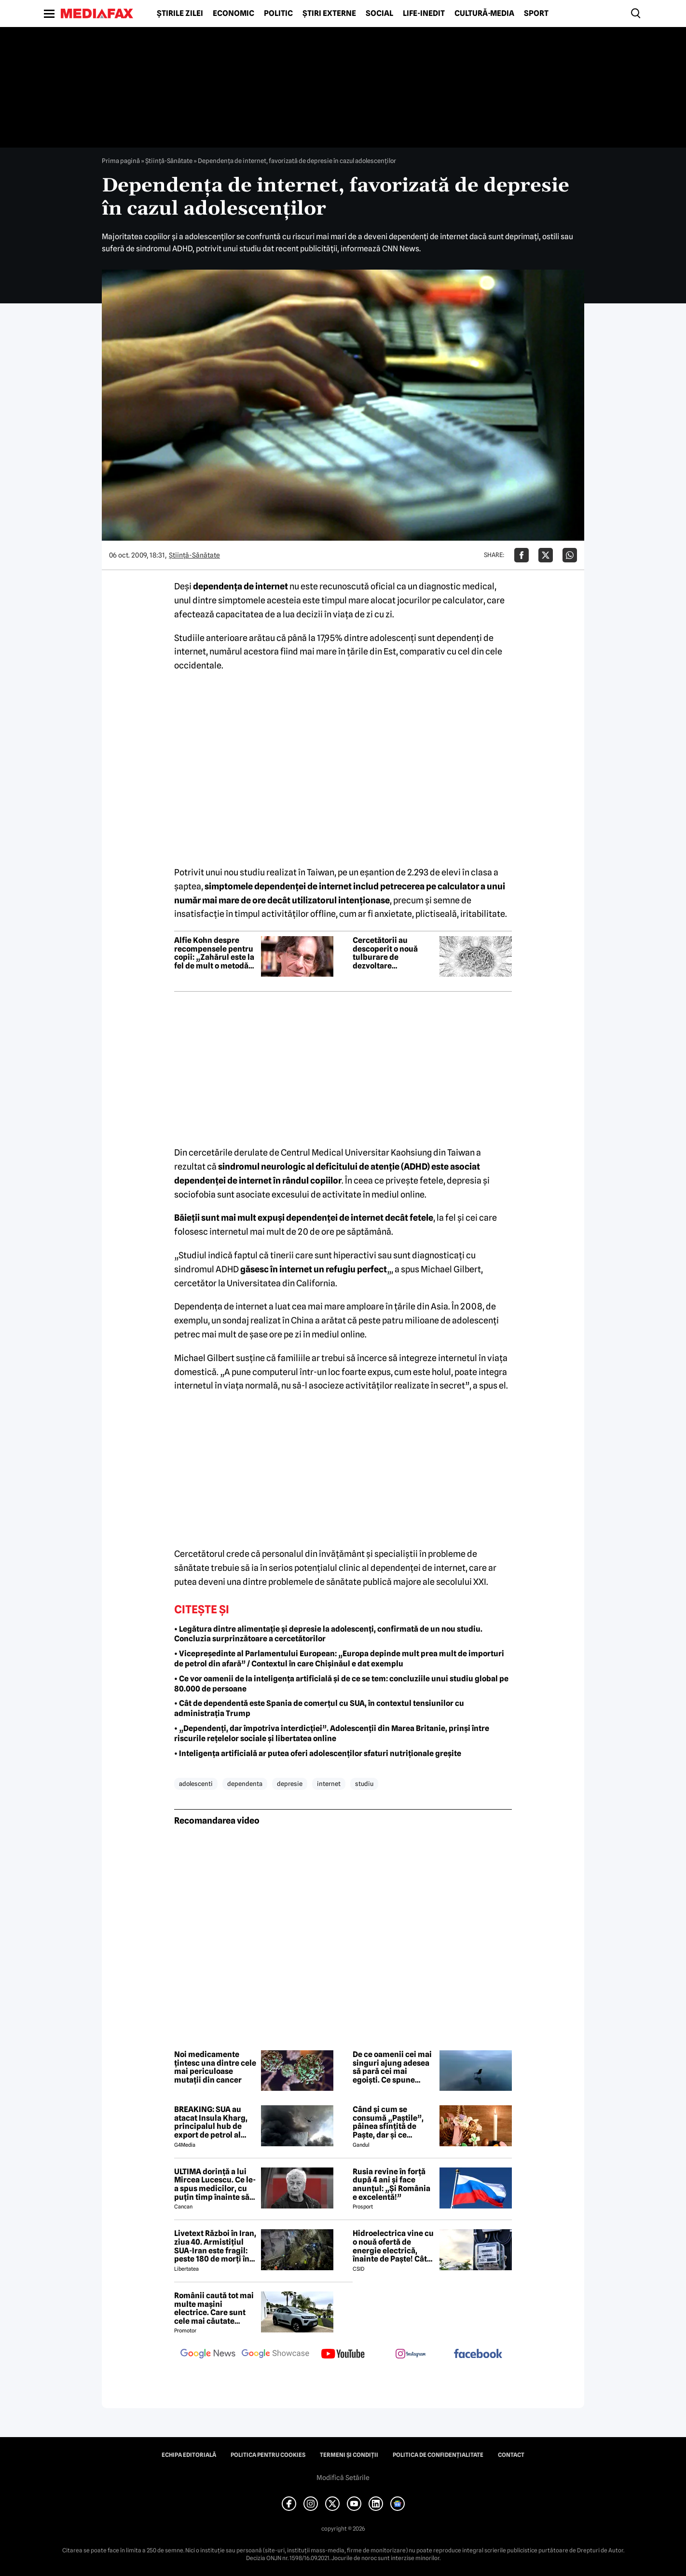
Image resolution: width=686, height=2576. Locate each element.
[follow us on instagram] (410, 2354)
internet (329, 1783)
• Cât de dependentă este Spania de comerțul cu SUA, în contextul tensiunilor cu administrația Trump (319, 1708)
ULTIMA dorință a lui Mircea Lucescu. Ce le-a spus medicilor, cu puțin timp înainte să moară (215, 2184)
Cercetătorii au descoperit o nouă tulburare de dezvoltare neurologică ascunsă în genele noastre (391, 953)
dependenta (244, 1783)
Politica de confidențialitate (438, 2455)
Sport (536, 13)
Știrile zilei (180, 13)
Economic (233, 13)
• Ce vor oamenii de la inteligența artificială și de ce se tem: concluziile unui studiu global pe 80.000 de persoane (341, 1683)
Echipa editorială (189, 2455)
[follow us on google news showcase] (275, 2354)
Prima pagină (121, 160)
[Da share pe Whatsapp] (570, 555)
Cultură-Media (484, 13)
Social (379, 13)
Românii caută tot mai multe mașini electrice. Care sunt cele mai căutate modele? (214, 2308)
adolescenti (196, 1783)
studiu (364, 1783)
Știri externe (329, 13)
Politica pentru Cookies (268, 2455)
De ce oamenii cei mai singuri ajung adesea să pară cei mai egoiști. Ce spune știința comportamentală (392, 2067)
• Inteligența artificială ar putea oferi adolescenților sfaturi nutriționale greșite (317, 1753)
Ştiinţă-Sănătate (168, 160)
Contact (511, 2455)
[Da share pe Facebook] (521, 555)
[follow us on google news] (208, 2354)
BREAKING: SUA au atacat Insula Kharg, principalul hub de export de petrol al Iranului (210, 2122)
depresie (289, 1783)
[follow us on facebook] (478, 2354)
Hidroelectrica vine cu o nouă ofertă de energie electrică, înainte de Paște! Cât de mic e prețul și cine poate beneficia (393, 2246)
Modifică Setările (343, 2477)
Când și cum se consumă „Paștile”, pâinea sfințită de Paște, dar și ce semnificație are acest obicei (393, 2122)
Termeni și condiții (349, 2455)
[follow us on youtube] (343, 2354)
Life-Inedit (424, 13)
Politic (278, 13)
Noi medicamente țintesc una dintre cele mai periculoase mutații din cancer (215, 2067)
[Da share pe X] (545, 555)
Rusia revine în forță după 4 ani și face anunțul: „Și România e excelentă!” (391, 2184)
